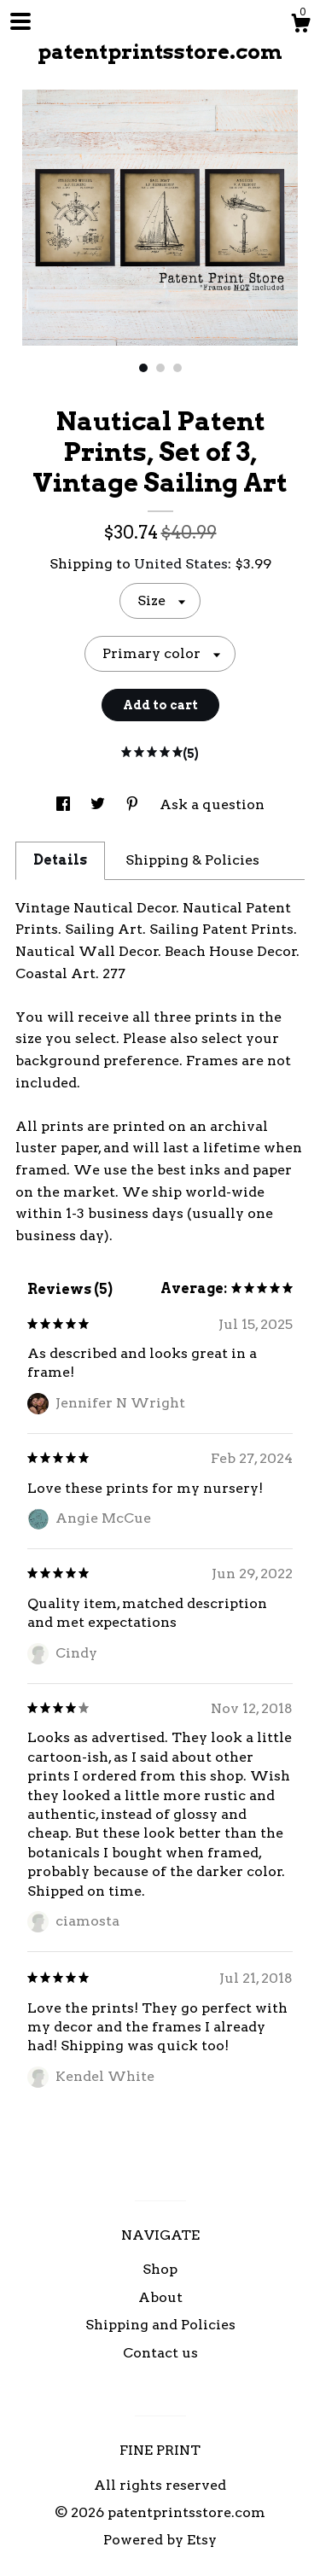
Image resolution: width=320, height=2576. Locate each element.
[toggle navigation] (20, 21)
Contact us (160, 2353)
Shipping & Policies (192, 860)
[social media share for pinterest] (134, 804)
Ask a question (212, 804)
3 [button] (177, 368)
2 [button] (160, 368)
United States (181, 564)
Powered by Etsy (160, 2540)
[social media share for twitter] (99, 804)
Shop (160, 2269)
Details (60, 860)
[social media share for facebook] (64, 804)
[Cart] (300, 25)
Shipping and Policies (160, 2325)
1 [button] (143, 368)
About (160, 2297)
